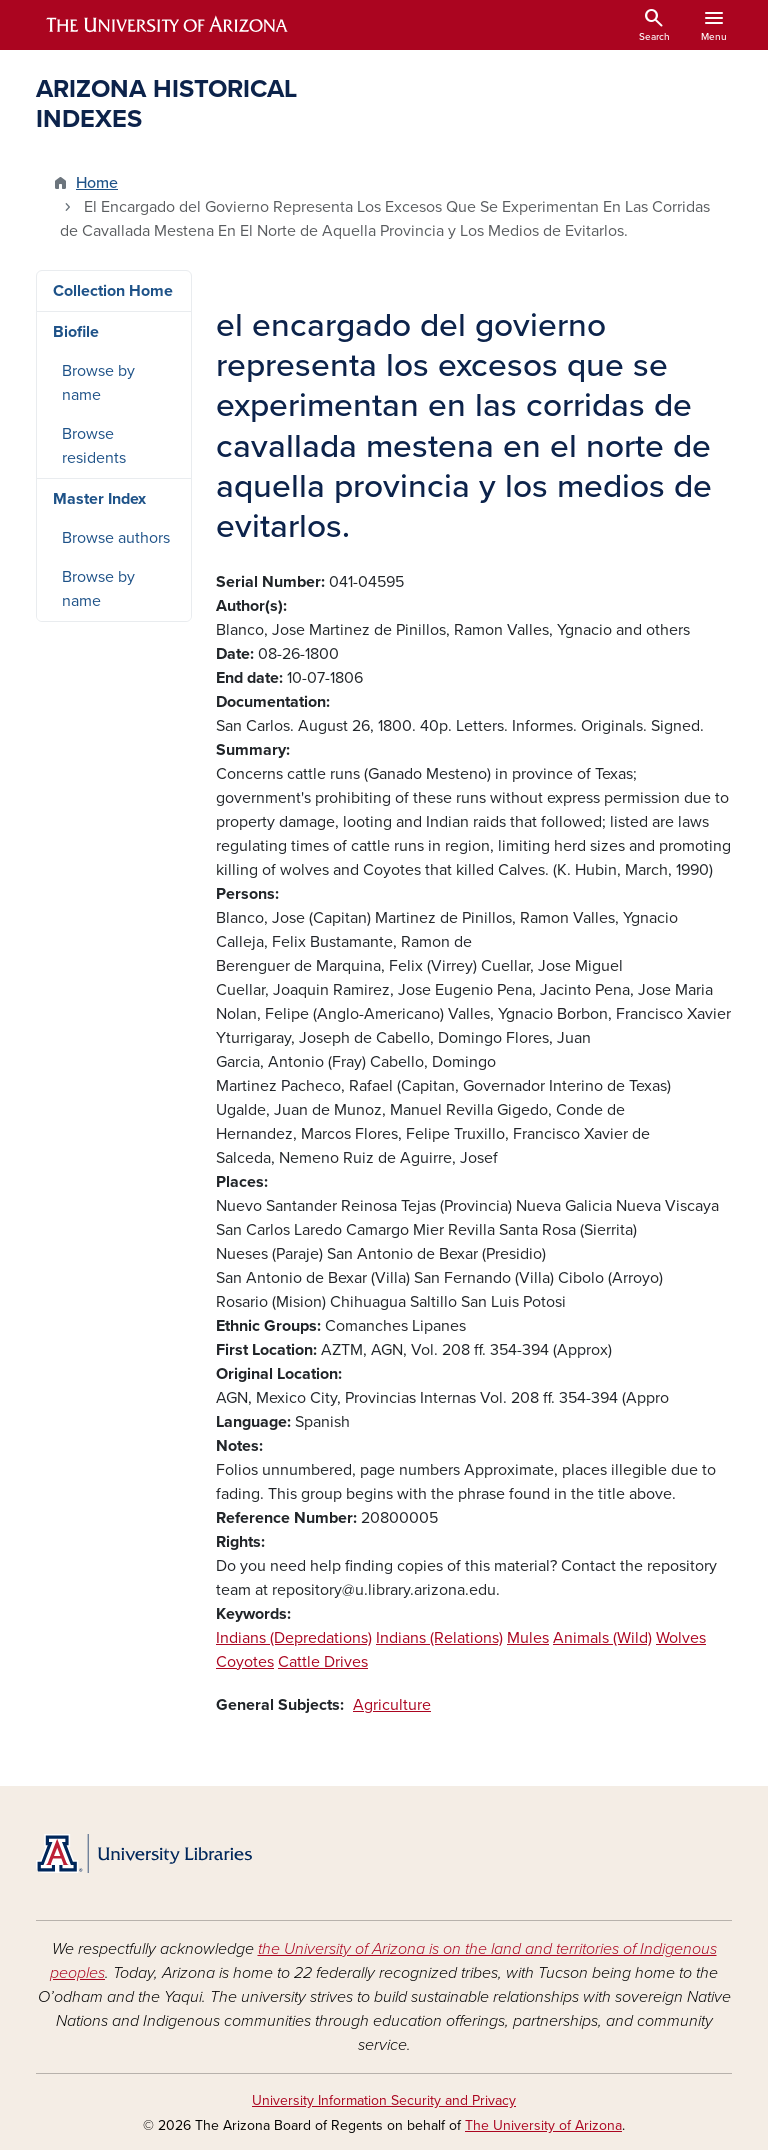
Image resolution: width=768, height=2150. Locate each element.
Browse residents (94, 446)
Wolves (681, 1638)
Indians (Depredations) (294, 1638)
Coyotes (245, 1662)
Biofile (76, 332)
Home (97, 183)
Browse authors (116, 538)
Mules (528, 1638)
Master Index (99, 499)
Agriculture (392, 1705)
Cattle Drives (323, 1662)
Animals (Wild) (602, 1638)
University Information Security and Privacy (384, 2100)
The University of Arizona (543, 2125)
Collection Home (113, 291)
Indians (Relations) (439, 1638)
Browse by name (98, 383)
